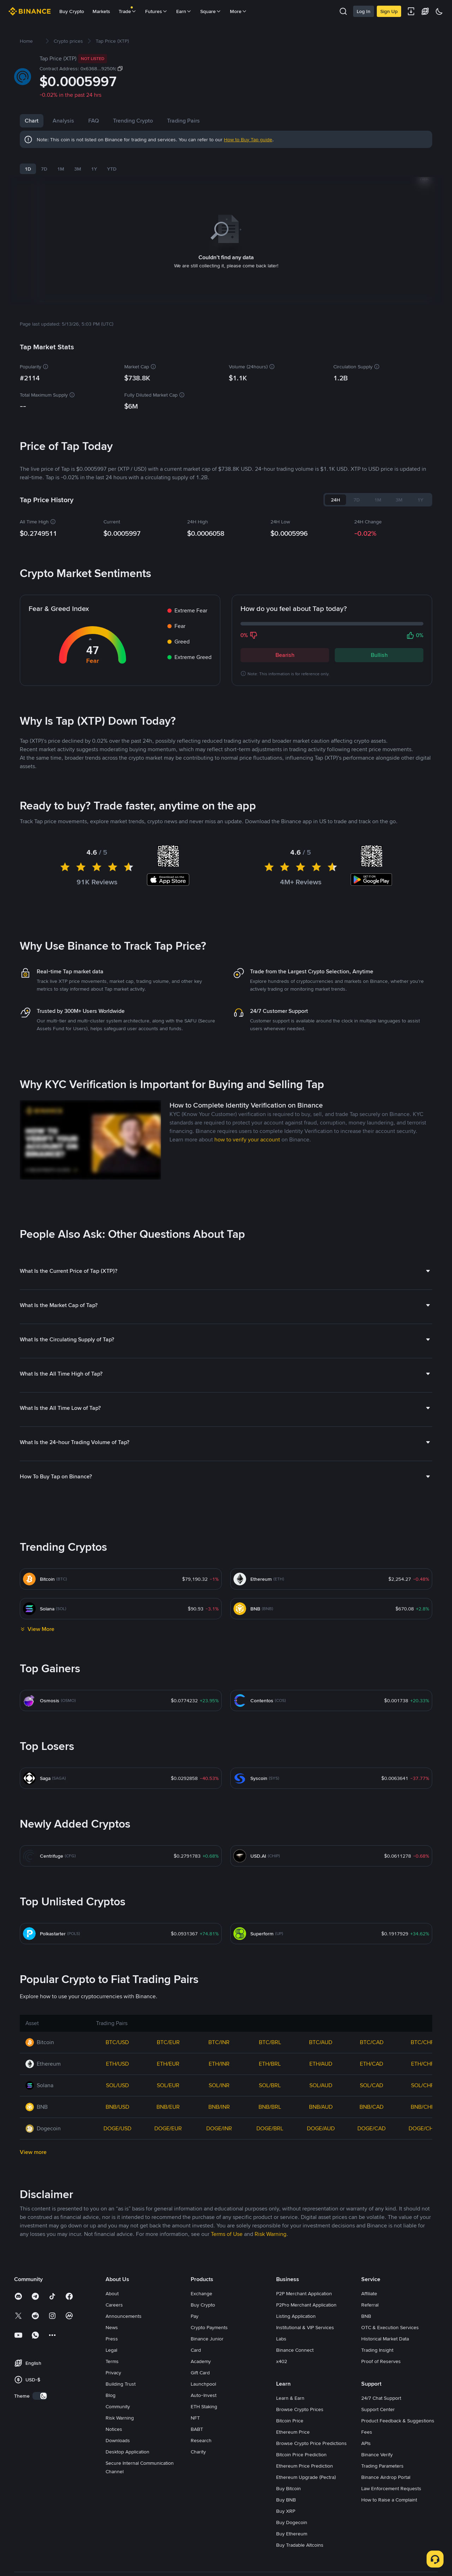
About (112, 2421)
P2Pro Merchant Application (306, 2433)
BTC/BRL (270, 2170)
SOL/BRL (270, 2213)
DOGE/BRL (269, 2256)
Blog (110, 2523)
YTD (112, 169)
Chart (31, 120)
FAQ (122, 120)
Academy (201, 2489)
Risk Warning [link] (270, 2362)
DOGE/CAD (371, 2256)
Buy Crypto (71, 11)
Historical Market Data (385, 2467)
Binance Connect (295, 2478)
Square (210, 11)
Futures (156, 11)
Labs (281, 2467)
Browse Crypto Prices (299, 2537)
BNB (366, 2444)
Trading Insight (377, 2478)
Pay (194, 2444)
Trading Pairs (211, 120)
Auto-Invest (203, 2523)
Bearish (285, 646)
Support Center (378, 2537)
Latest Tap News (61, 797)
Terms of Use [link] (227, 2362)
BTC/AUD (320, 2170)
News (95, 120)
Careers (114, 2433)
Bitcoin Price (289, 2549)
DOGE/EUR (168, 2256)
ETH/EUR (168, 2192)
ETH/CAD (371, 2192)
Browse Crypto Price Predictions (311, 2571)
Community (118, 2535)
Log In (363, 11)
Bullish (379, 646)
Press (112, 2467)
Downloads (118, 2568)
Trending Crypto (161, 120)
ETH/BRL (270, 2192)
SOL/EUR (168, 2213)
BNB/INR (219, 2235)
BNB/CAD (371, 2235)
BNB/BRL (269, 2235)
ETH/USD (117, 2192)
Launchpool (203, 2512)
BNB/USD (117, 2235)
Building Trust (121, 2512)
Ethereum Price (293, 2560)
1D (28, 169)
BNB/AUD (321, 2235)
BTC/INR (219, 2170)
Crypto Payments (209, 2455)
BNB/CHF (422, 2235)
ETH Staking (204, 2535)
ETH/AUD (320, 2192)
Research (201, 2568)
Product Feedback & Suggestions (397, 2549)
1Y (94, 169)
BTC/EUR (168, 2170)
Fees (366, 2560)
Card (196, 2478)
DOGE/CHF (422, 2256)
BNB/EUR (168, 2235)
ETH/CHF (422, 2192)
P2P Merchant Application (304, 2421)
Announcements (124, 2444)
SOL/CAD (371, 2213)
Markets (101, 11)
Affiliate (369, 2421)
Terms (112, 2489)
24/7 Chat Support (381, 2526)
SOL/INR (219, 2213)
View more (33, 2280)
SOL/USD (117, 2213)
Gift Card (200, 2501)
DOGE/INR (219, 2256)
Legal (111, 2478)
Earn (184, 11)
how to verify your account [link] (247, 1267)
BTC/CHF (422, 2170)
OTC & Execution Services (390, 2455)
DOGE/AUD (321, 2256)
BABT (197, 2557)
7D (44, 169)
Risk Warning (120, 2546)
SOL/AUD (320, 2213)
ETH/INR (219, 2192)
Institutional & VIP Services (305, 2455)
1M (60, 169)
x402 (281, 2489)
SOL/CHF (422, 2213)
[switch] (39, 2524)
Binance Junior (207, 2467)
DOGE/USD (117, 2256)
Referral (370, 2433)
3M (77, 169)
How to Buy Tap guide (248, 139)
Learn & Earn (290, 2526)
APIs (366, 2571)
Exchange (201, 2421)
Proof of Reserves (381, 2489)
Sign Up (389, 11)
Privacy (113, 2501)
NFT (195, 2546)
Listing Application (296, 2444)
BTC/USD (117, 2170)
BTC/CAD (371, 2170)
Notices (114, 2557)
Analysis (63, 120)
